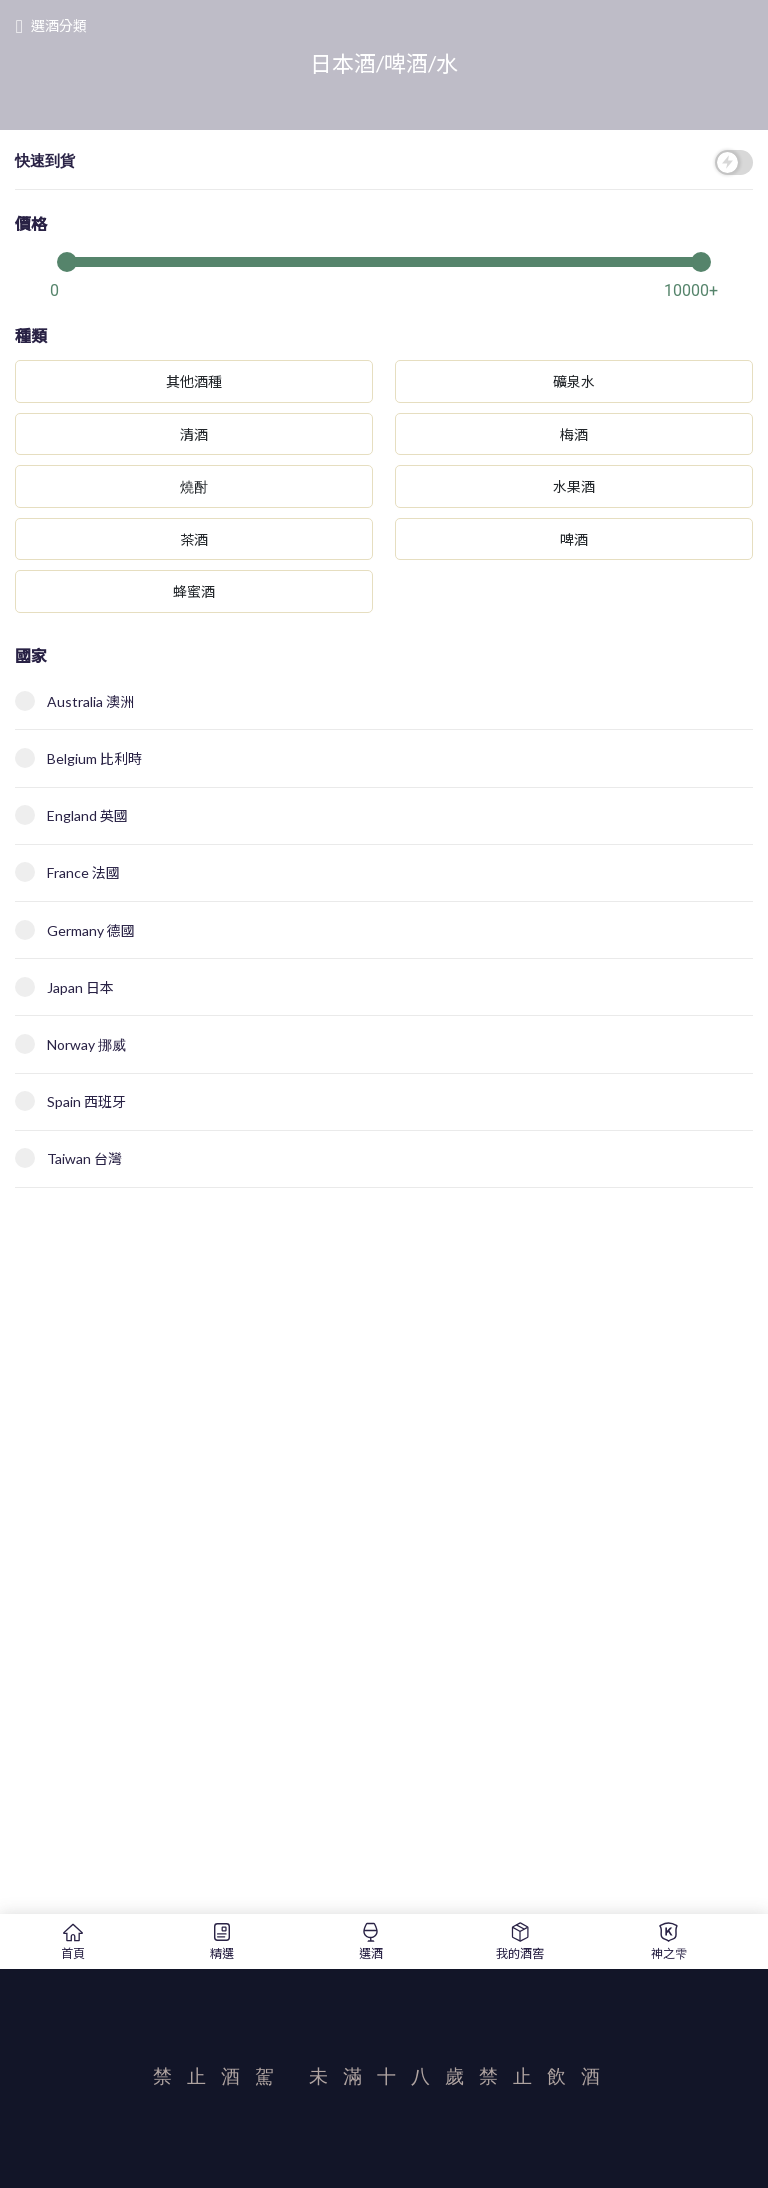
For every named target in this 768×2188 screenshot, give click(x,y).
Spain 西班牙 (70, 1101)
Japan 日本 (64, 987)
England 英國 (71, 815)
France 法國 (67, 872)
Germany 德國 (75, 930)
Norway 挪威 (70, 1044)
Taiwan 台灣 (68, 1158)
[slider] (384, 260)
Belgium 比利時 (78, 758)
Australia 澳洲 (74, 701)
